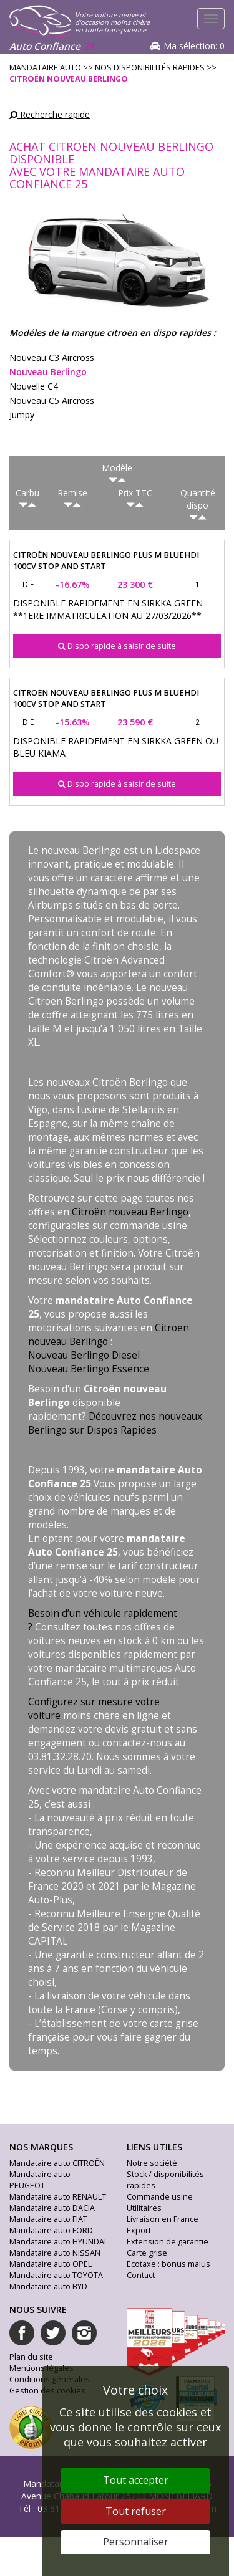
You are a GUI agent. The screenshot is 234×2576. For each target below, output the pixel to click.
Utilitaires (144, 2208)
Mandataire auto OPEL (50, 2264)
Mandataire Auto (45, 67)
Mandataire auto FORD (51, 2230)
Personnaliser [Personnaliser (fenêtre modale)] (135, 2542)
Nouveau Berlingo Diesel (84, 1355)
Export (139, 2230)
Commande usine (160, 2196)
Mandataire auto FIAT (48, 2219)
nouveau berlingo (48, 372)
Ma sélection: (194, 46)
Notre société (152, 2163)
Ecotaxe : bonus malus (168, 2264)
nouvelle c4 (33, 386)
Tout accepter (135, 2480)
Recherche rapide (49, 114)
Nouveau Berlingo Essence (88, 1369)
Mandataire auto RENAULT (57, 2196)
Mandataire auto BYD (48, 2286)
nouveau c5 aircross (51, 400)
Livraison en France (162, 2219)
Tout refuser (135, 2511)
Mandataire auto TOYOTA (56, 2275)
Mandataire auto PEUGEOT (40, 2180)
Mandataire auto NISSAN (54, 2253)
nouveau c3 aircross (51, 357)
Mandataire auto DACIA (52, 2208)
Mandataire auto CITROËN (57, 2163)
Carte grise (147, 2253)
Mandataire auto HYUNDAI (57, 2241)
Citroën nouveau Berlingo (130, 1212)
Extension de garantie (167, 2241)
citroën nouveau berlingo (68, 79)
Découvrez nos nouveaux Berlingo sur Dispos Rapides (115, 1423)
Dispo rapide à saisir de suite (117, 646)
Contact (141, 2275)
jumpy (21, 415)
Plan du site (31, 2357)
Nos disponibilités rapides (150, 67)
